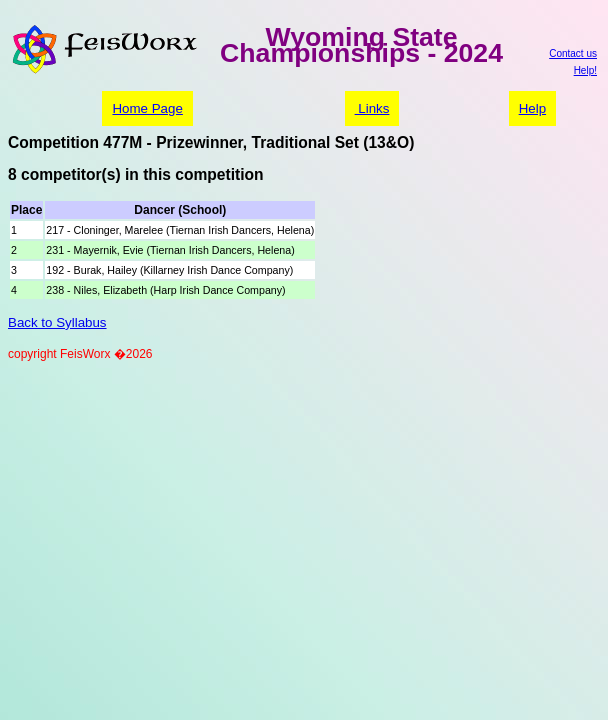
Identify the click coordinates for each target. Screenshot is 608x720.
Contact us (573, 53)
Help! (585, 70)
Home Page (147, 108)
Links (372, 108)
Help (532, 108)
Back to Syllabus (57, 322)
